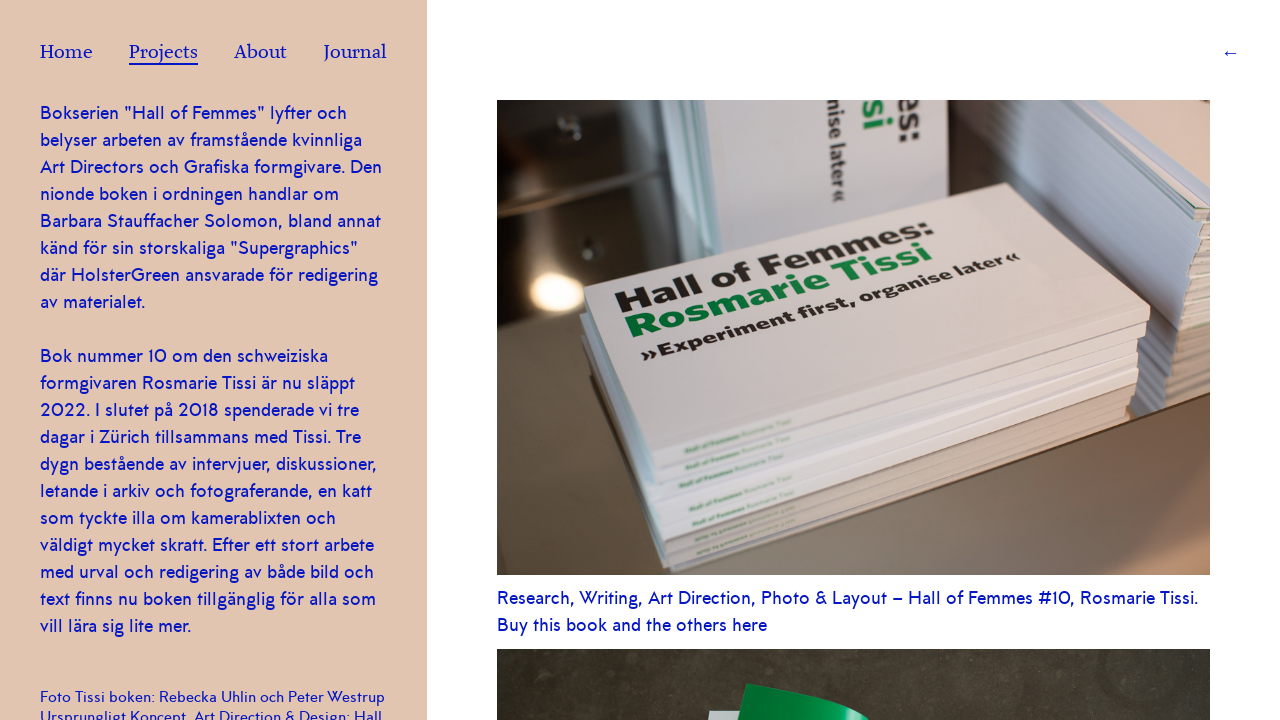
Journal (355, 53)
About (260, 53)
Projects (163, 53)
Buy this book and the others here (632, 625)
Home (66, 53)
